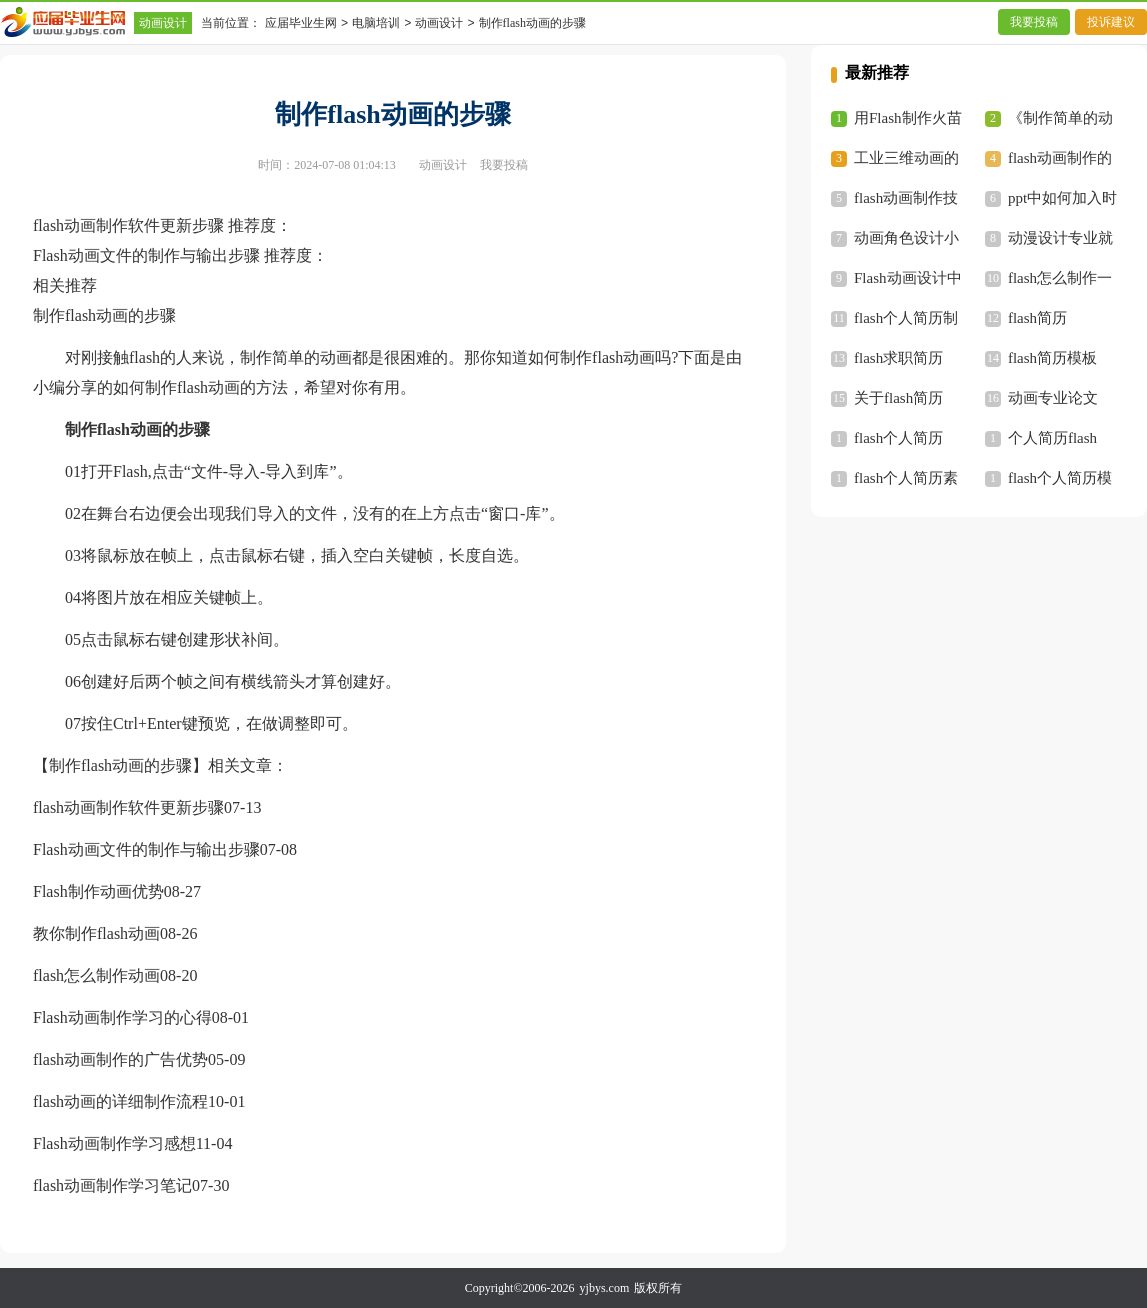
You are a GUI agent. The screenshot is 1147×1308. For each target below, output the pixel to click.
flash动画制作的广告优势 (120, 1059)
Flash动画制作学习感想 (114, 1143)
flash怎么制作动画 (96, 975)
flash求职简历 (898, 358)
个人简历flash (1052, 438)
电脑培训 (376, 23)
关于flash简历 (898, 398)
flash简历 (1037, 318)
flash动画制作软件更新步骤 (128, 807)
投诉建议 (1111, 22)
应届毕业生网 (301, 23)
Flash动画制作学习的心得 (122, 1017)
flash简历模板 (1052, 358)
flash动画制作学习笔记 (112, 1185)
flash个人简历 (898, 438)
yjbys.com (605, 1288)
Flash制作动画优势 (98, 891)
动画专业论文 (1053, 398)
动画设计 (163, 23)
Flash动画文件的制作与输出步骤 (146, 849)
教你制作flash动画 (96, 933)
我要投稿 (1034, 22)
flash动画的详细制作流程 (120, 1101)
